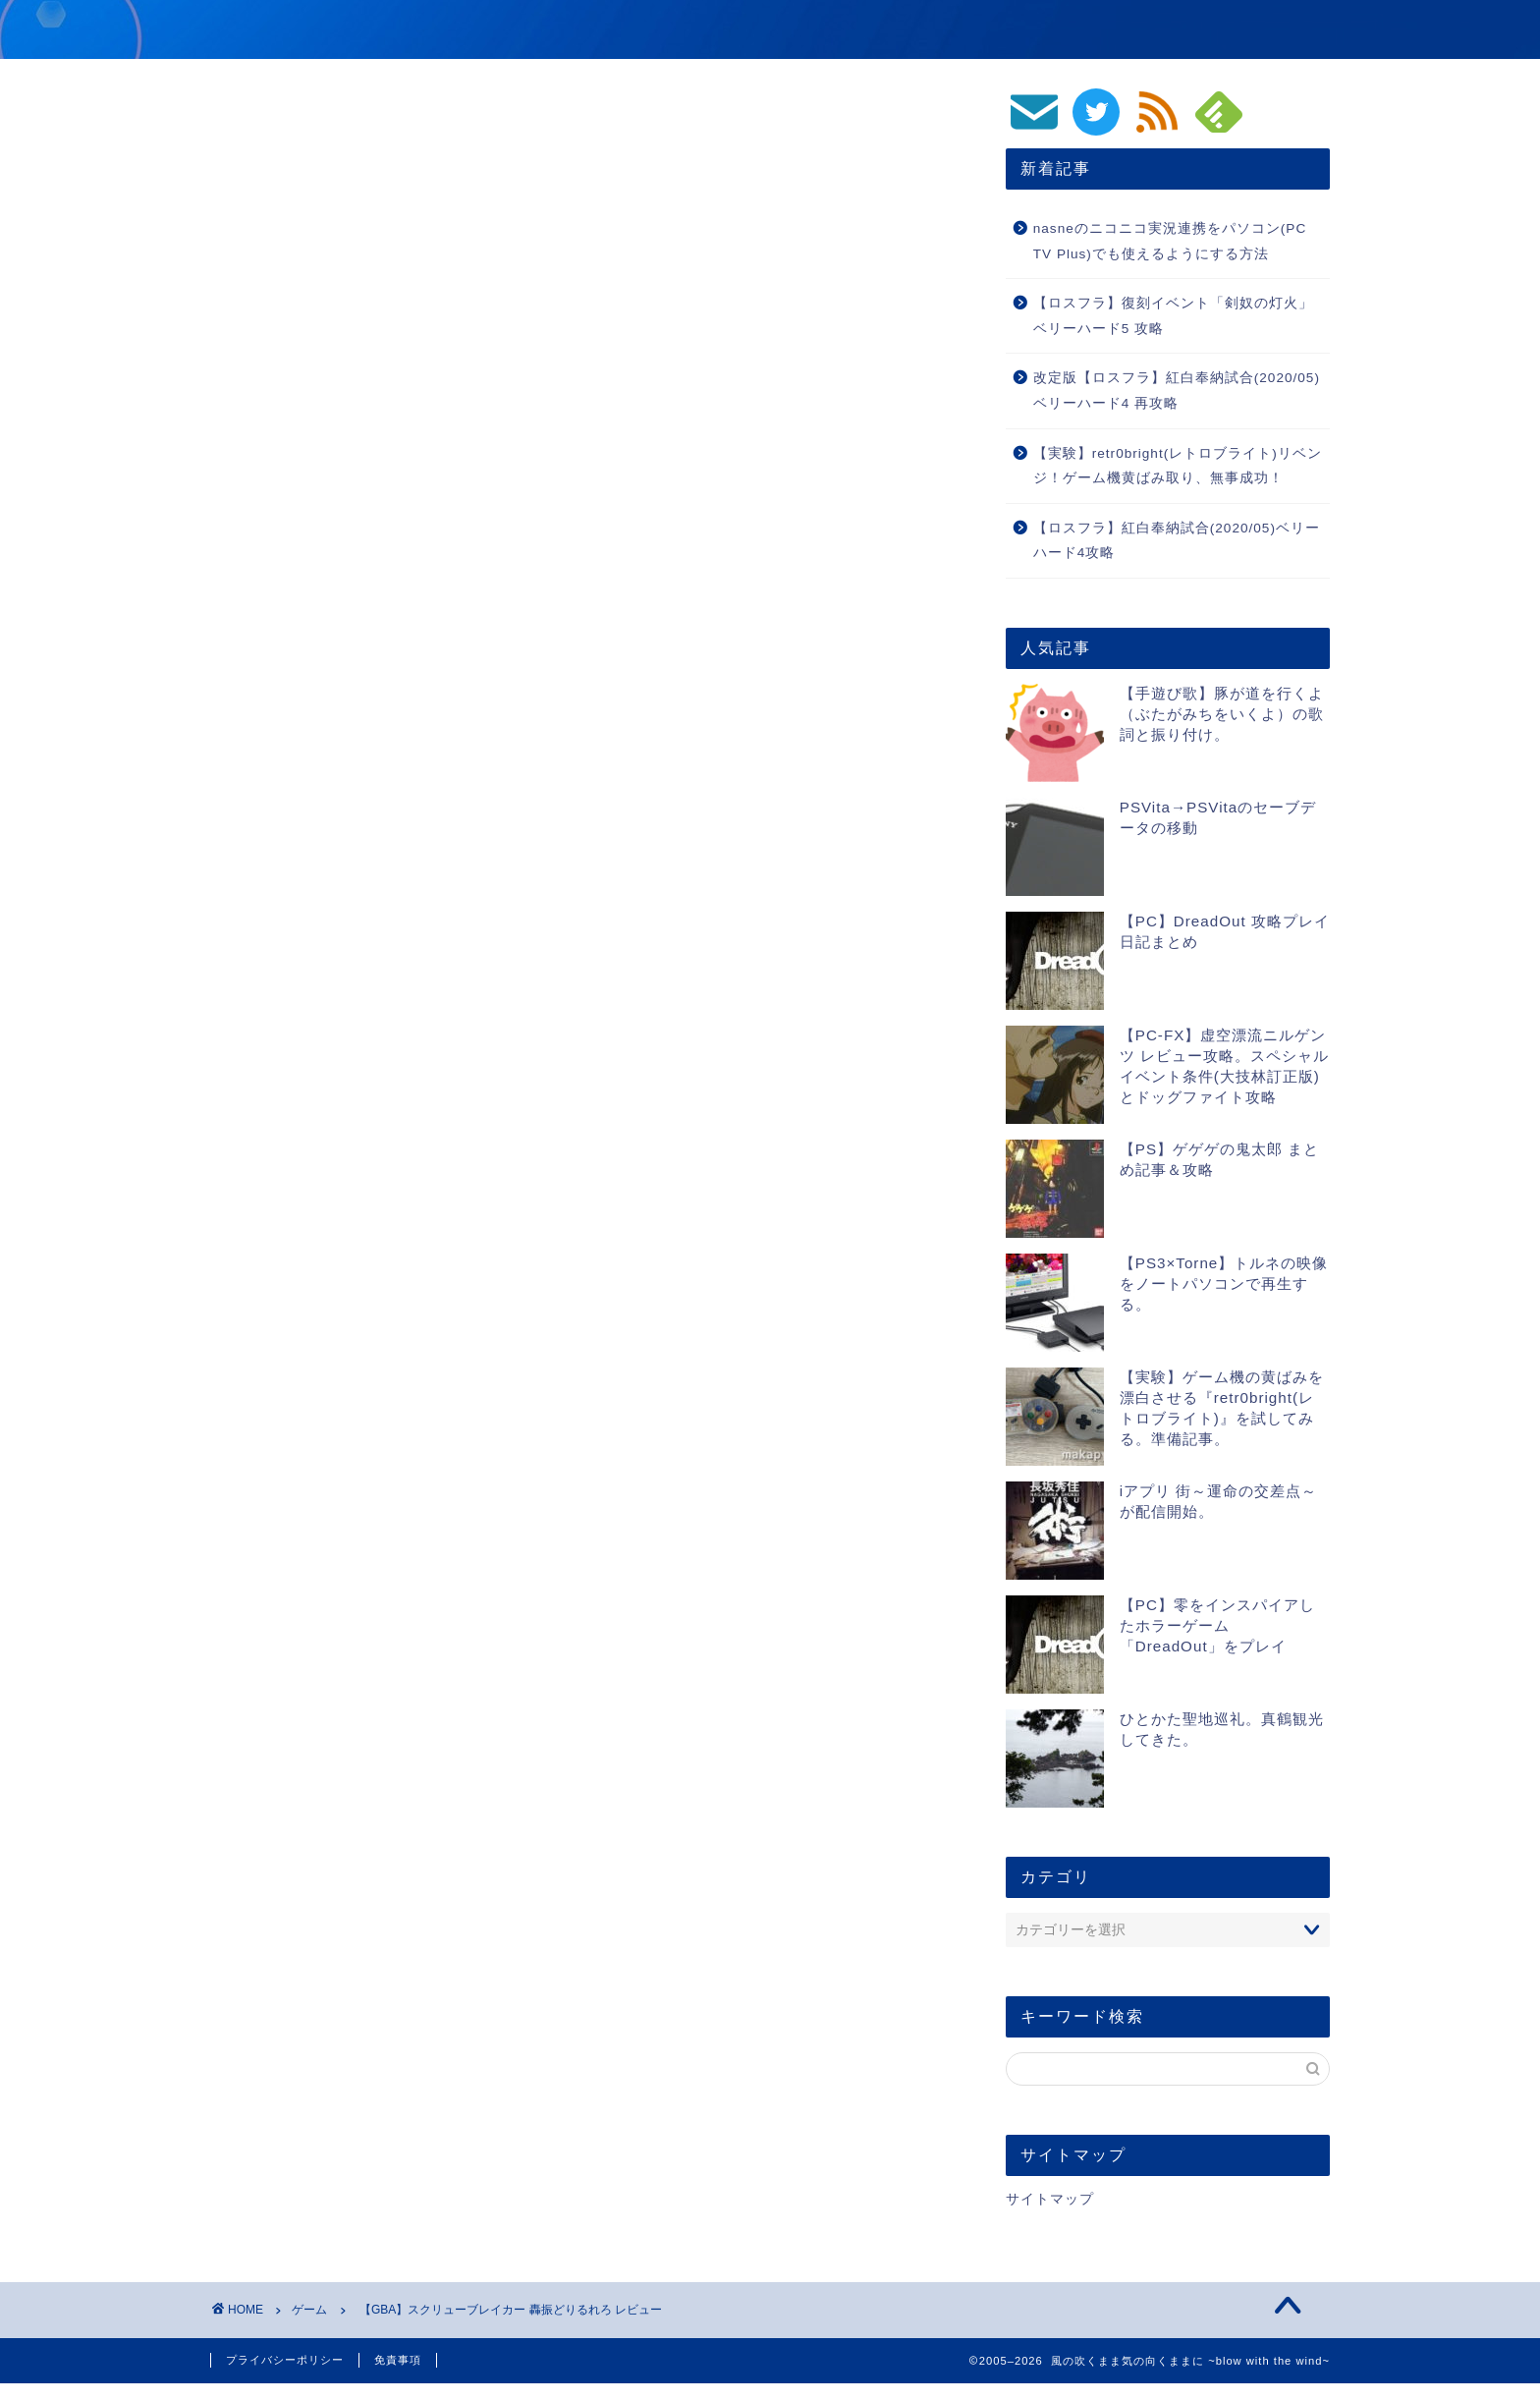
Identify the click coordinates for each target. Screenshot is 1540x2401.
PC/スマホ (1195, 30)
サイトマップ (1050, 2199)
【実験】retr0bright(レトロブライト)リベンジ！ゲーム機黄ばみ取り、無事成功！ (1177, 466)
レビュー (250, 1090)
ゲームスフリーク (549, 1090)
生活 (1299, 30)
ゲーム (897, 30)
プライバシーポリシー (285, 2360)
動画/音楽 (1006, 30)
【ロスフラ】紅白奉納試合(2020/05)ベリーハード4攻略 (1176, 541)
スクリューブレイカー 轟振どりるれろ (509, 906)
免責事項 (397, 2360)
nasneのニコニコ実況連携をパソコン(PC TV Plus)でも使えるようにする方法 (1169, 241)
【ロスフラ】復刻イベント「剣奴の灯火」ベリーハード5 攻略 (1173, 316)
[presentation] (336, 1777)
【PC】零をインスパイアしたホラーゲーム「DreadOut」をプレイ (1217, 1625)
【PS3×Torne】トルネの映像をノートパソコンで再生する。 (1224, 1283)
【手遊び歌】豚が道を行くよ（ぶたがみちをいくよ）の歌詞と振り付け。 (1222, 714)
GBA (635, 1090)
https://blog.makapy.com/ (415, 1332)
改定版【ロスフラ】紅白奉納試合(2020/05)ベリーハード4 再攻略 (1176, 390)
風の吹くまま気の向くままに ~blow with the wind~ (499, 28)
